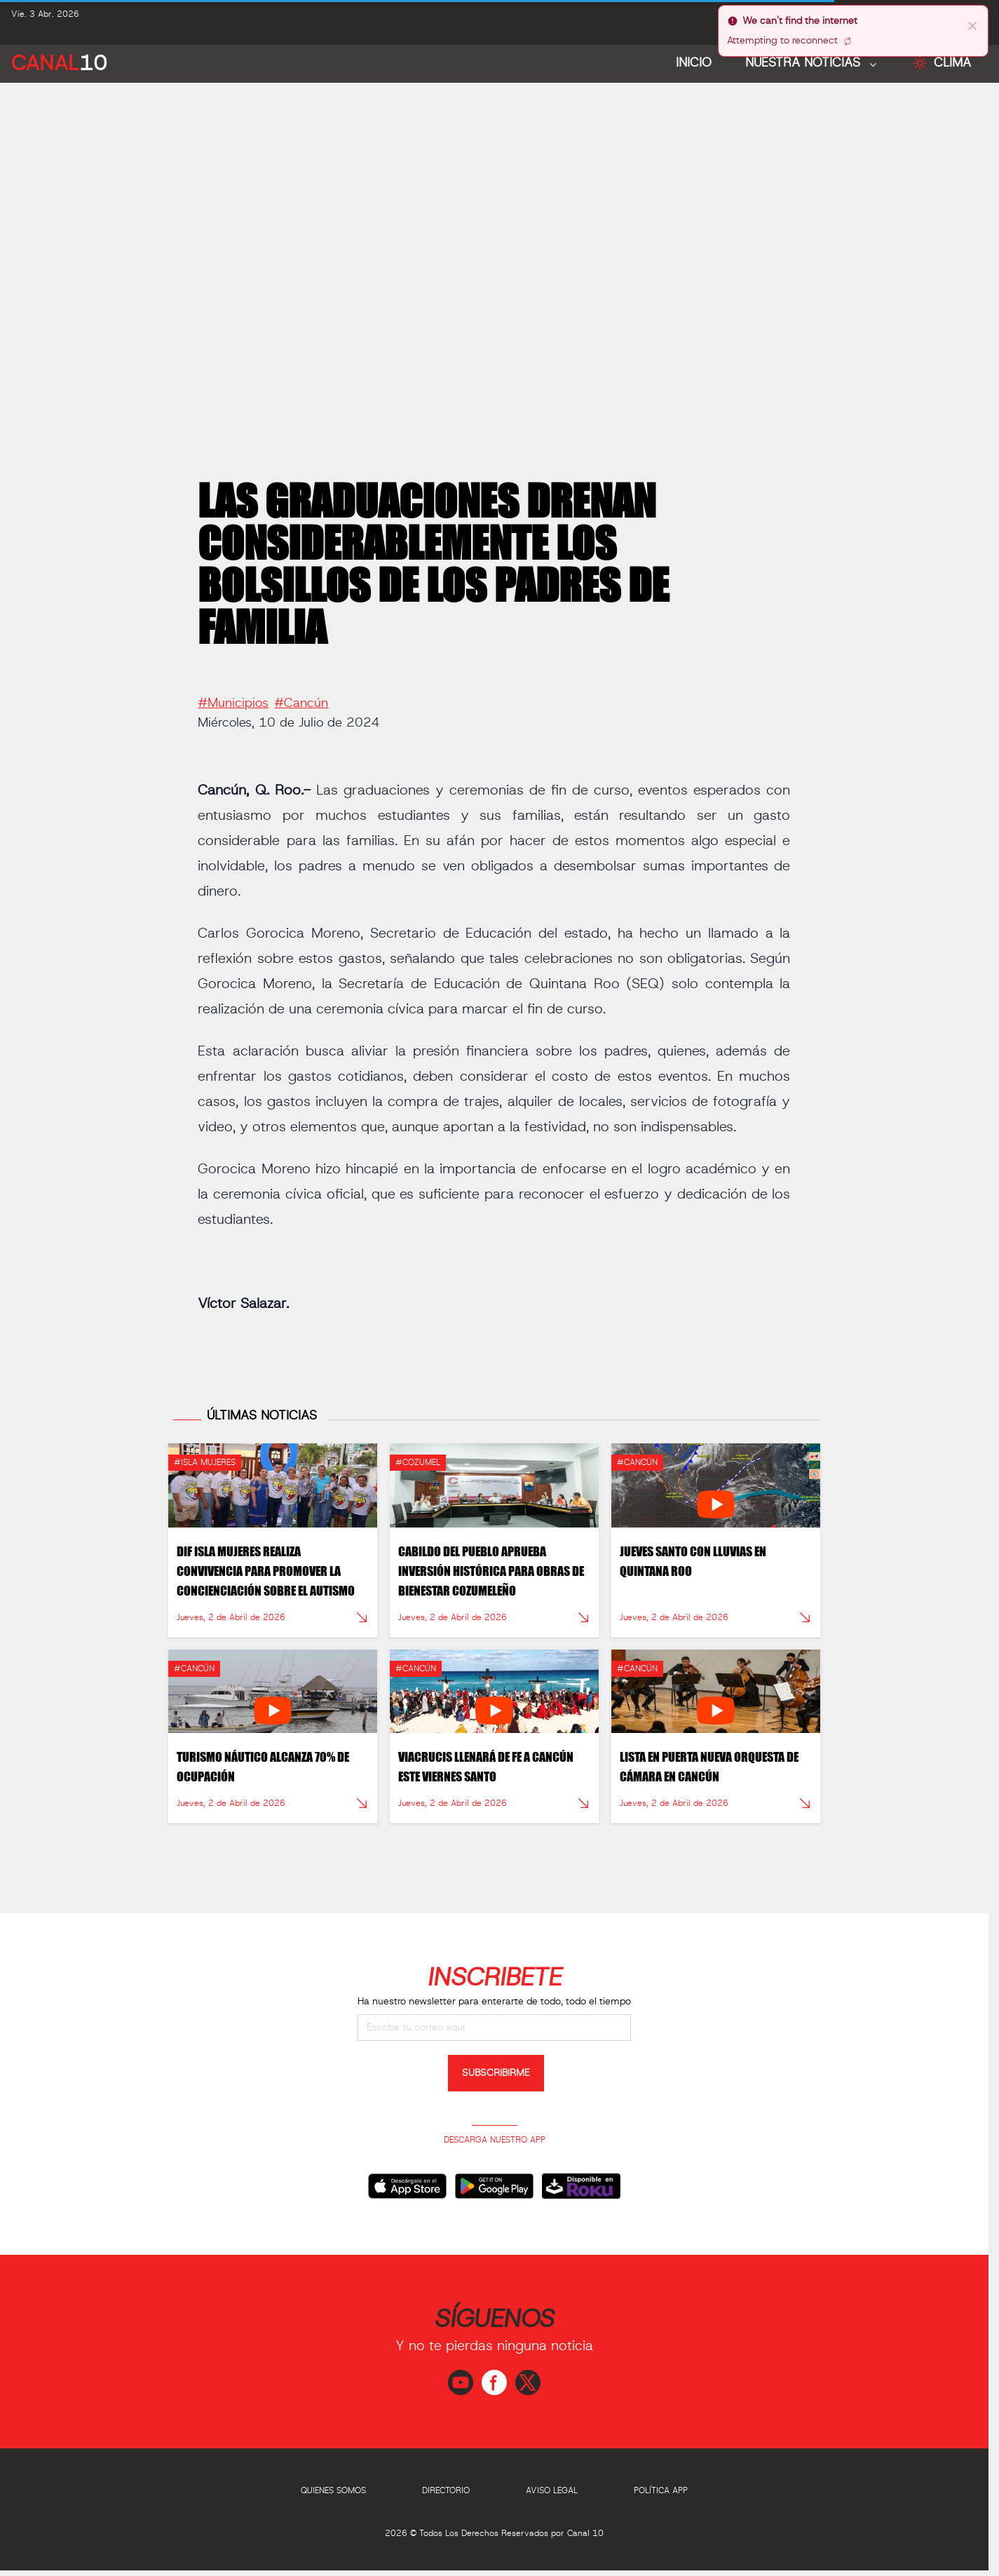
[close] (972, 25)
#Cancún (301, 697)
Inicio (694, 63)
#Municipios (233, 697)
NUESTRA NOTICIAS (804, 63)
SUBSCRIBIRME (496, 2073)
